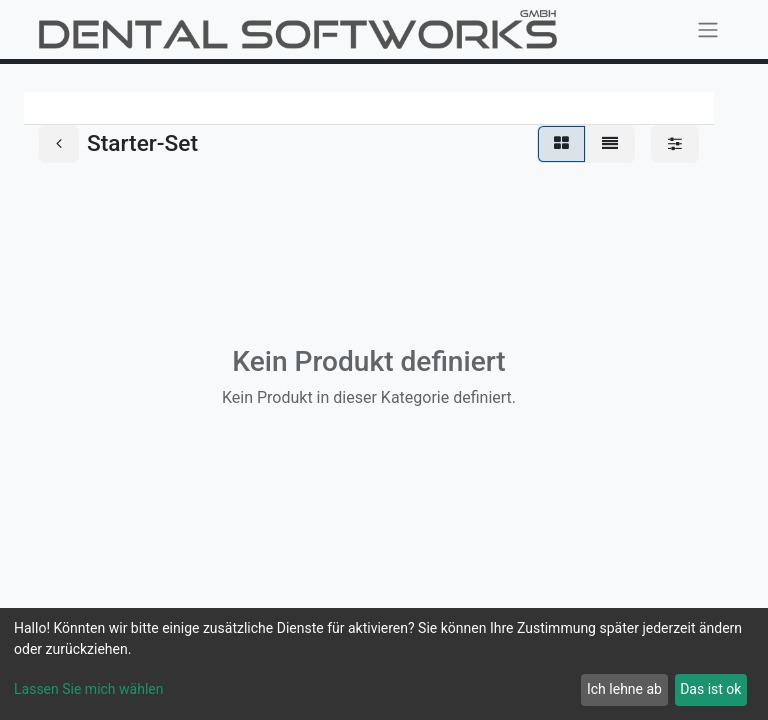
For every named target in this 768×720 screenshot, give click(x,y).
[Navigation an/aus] (708, 29)
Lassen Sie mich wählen (88, 689)
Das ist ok (710, 689)
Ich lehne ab (624, 689)
